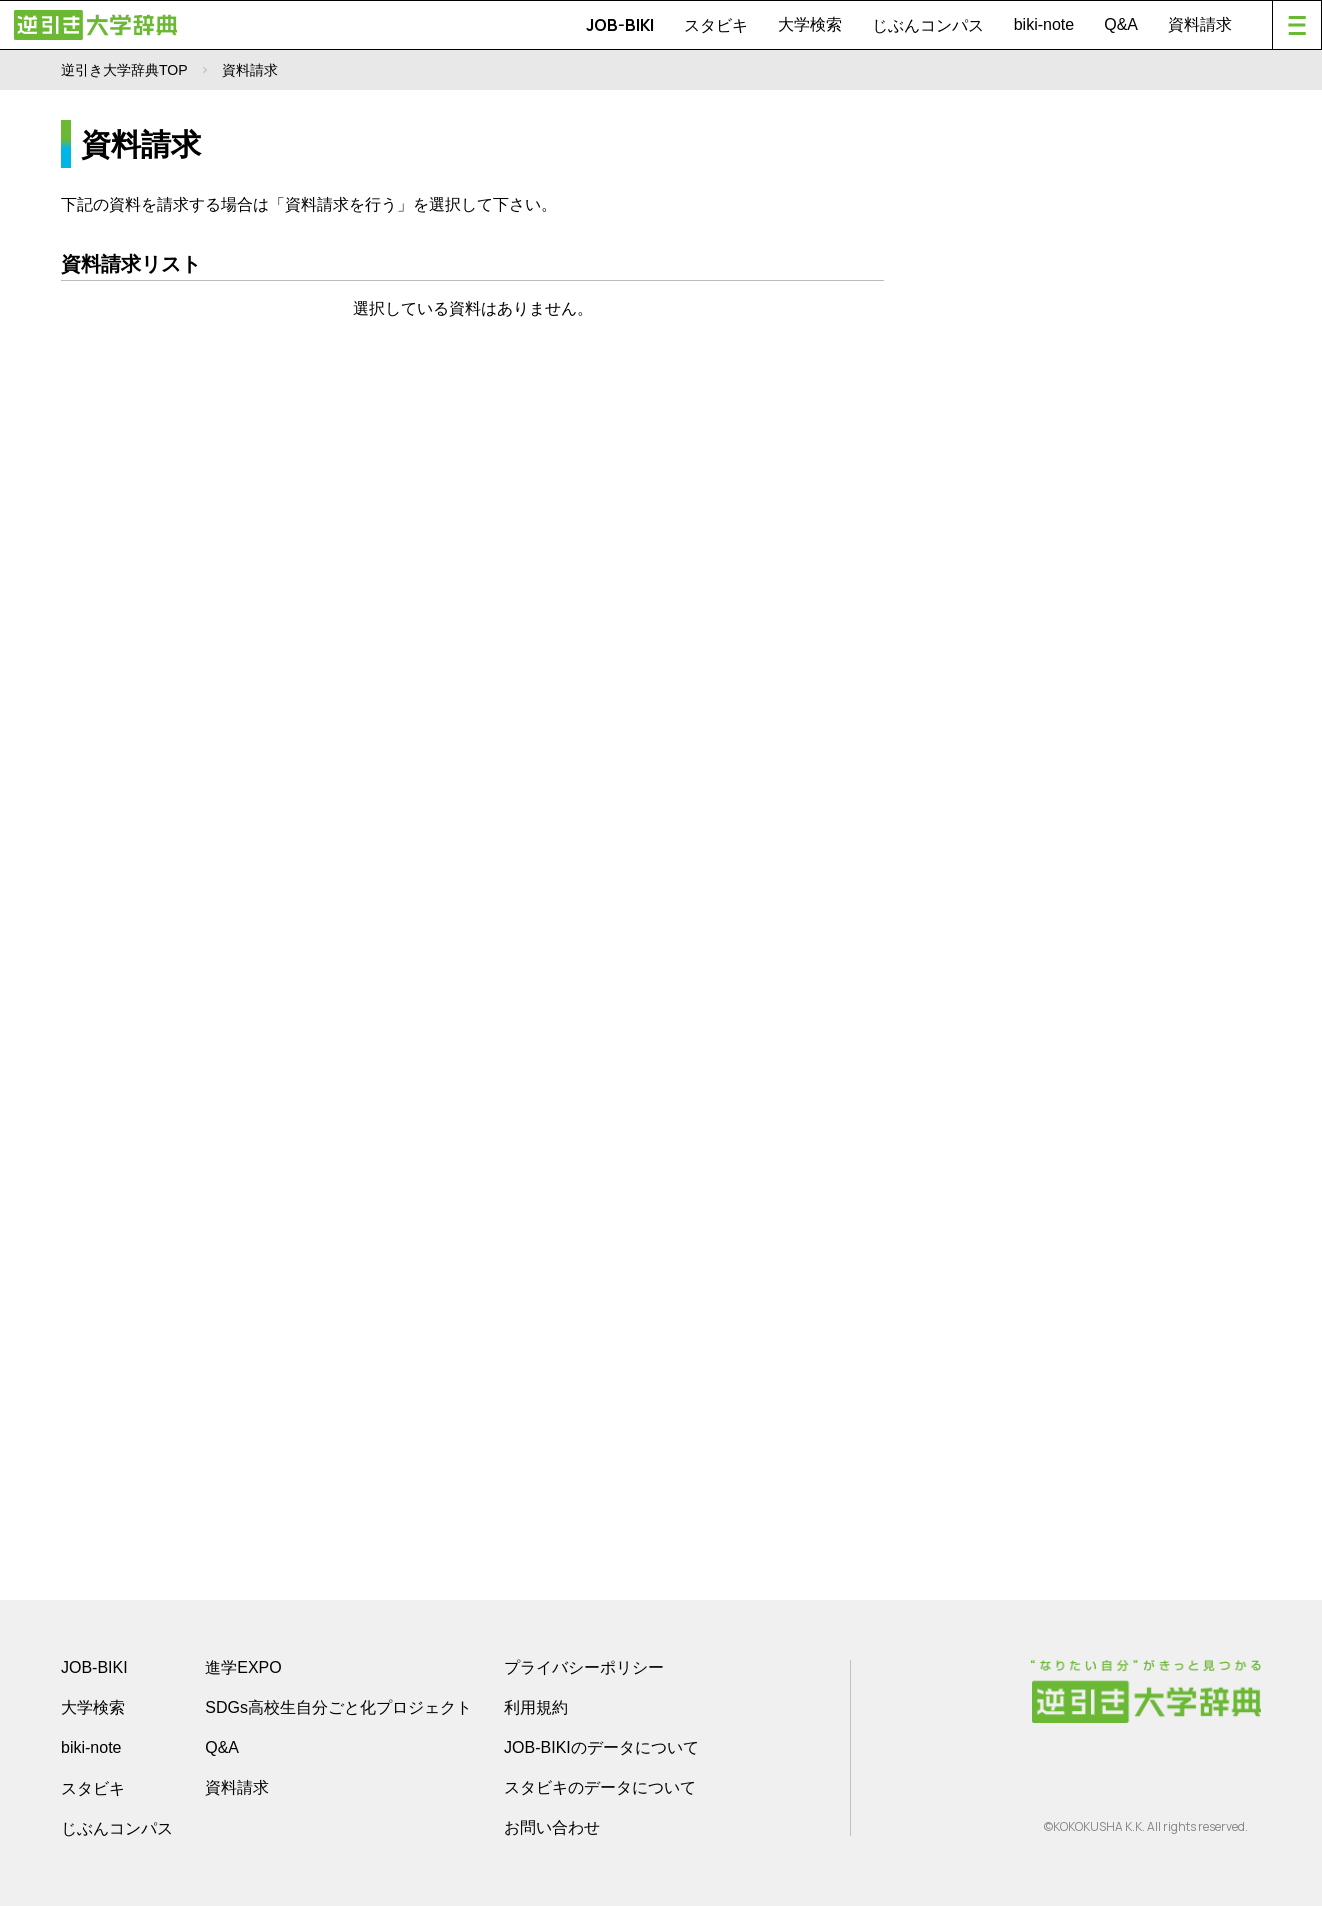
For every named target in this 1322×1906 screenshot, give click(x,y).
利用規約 (536, 1707)
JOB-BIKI (620, 25)
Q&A (1121, 24)
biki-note (1044, 24)
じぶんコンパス (928, 25)
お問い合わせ (552, 1827)
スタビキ (716, 25)
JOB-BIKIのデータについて (601, 1747)
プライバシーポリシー (584, 1667)
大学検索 (810, 24)
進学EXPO (243, 1667)
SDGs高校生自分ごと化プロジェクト (338, 1707)
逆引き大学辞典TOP (124, 70)
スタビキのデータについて (600, 1787)
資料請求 (1200, 24)
